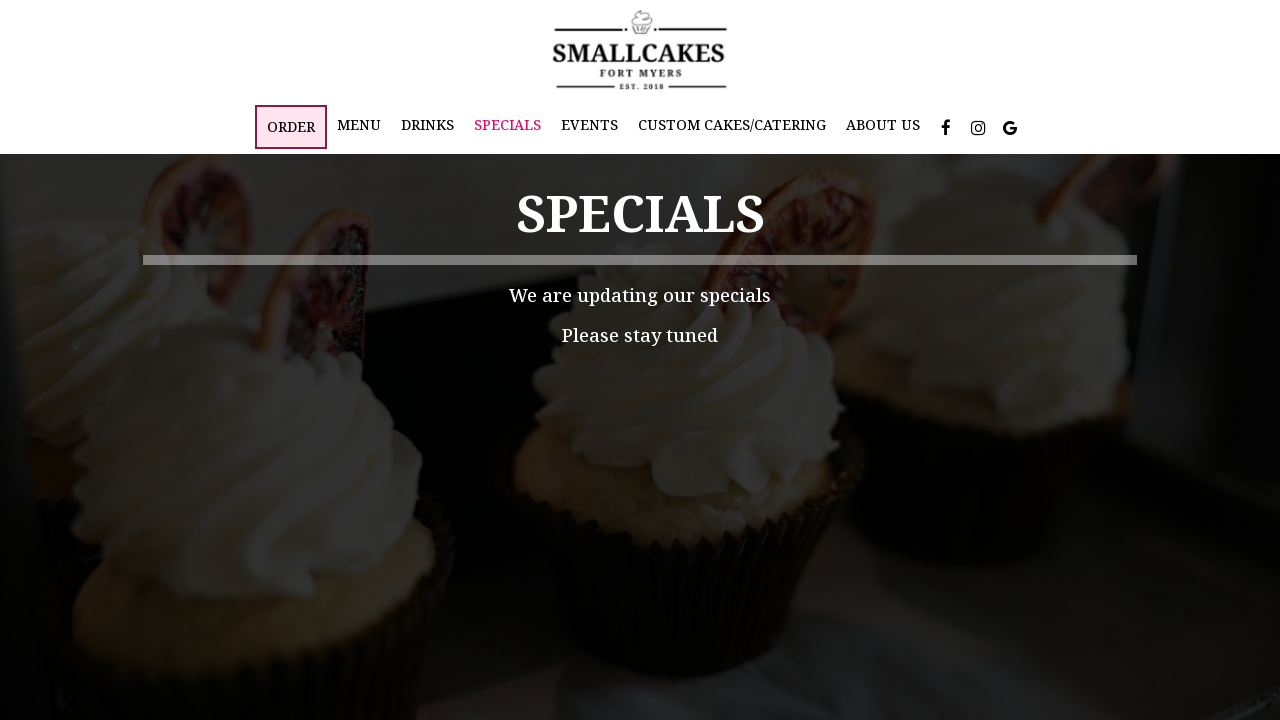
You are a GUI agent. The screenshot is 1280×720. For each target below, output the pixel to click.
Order (291, 126)
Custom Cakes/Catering (732, 124)
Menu (359, 124)
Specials (507, 124)
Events (589, 124)
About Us (883, 124)
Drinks (427, 124)
